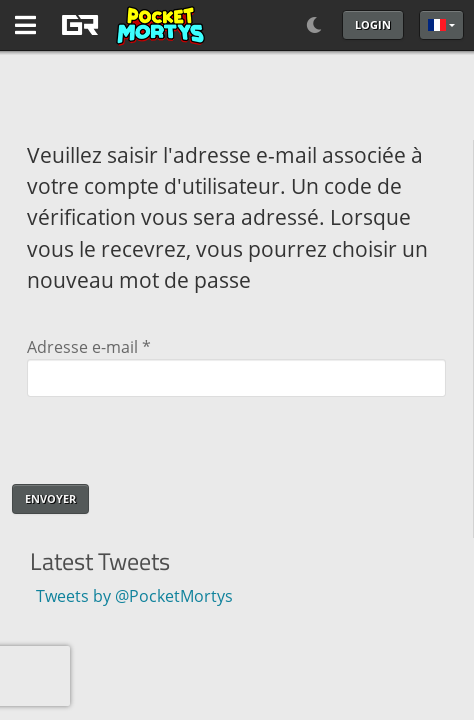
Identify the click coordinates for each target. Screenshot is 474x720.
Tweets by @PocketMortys (126, 596)
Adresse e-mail (89, 347)
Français (437, 25)
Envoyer (50, 498)
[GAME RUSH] (130, 25)
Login (373, 24)
